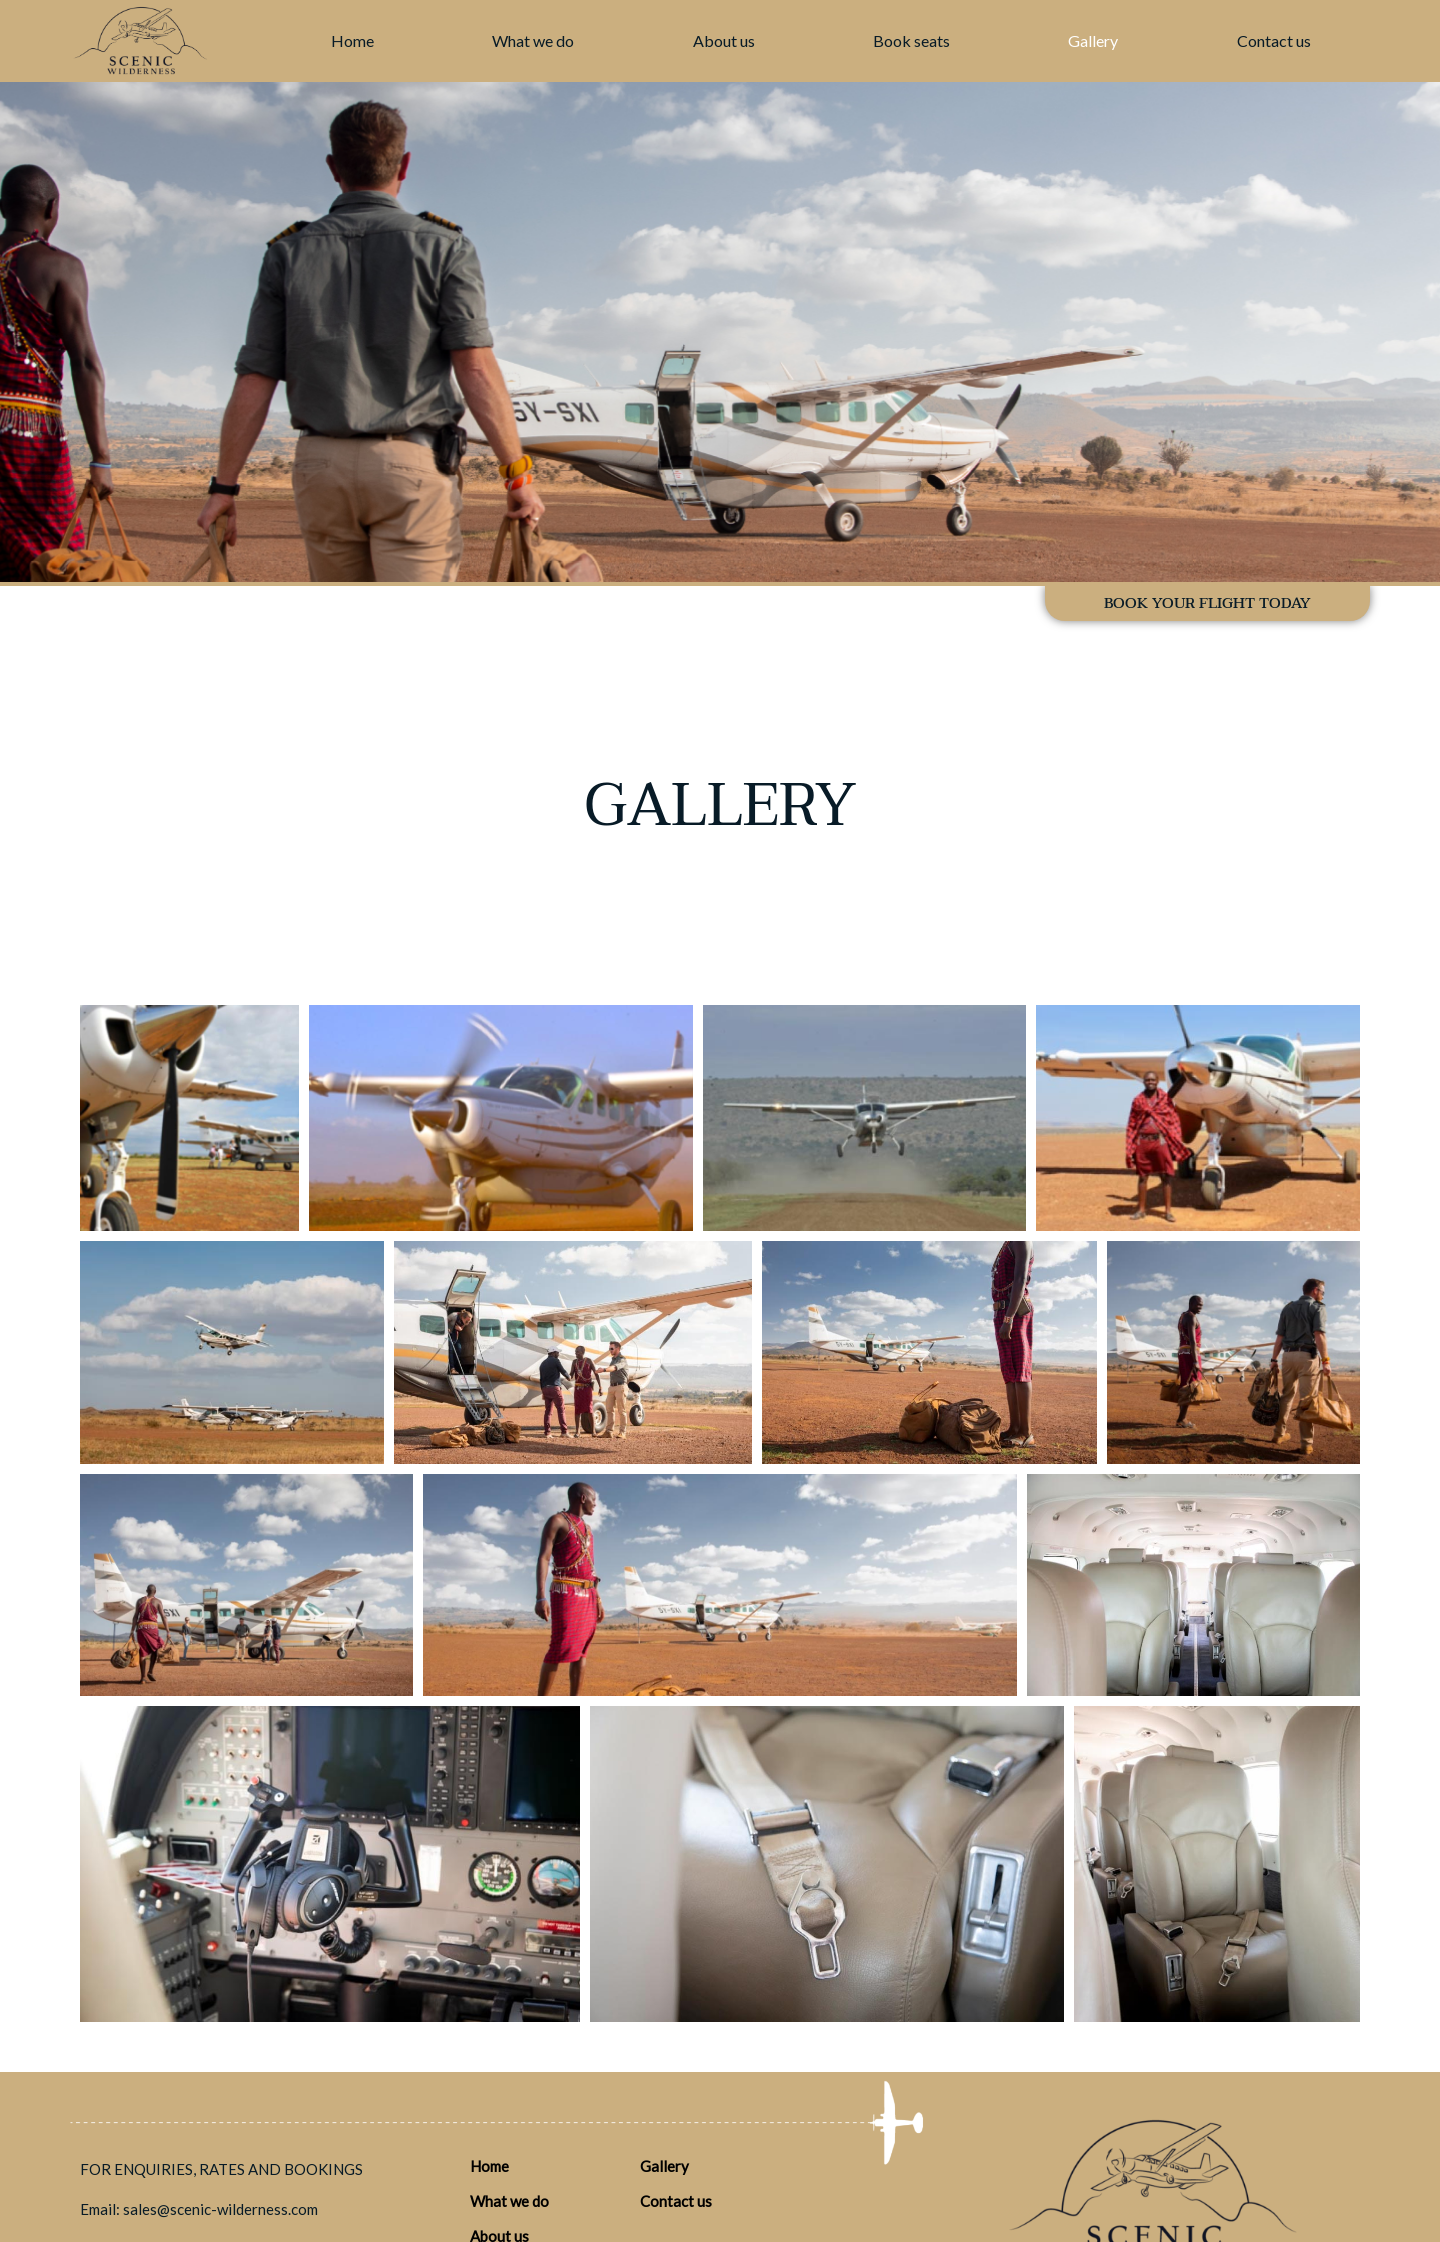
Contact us (1274, 40)
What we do (533, 40)
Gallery (1093, 40)
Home (352, 40)
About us (724, 40)
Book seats (911, 40)
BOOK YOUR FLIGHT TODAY (1207, 603)
